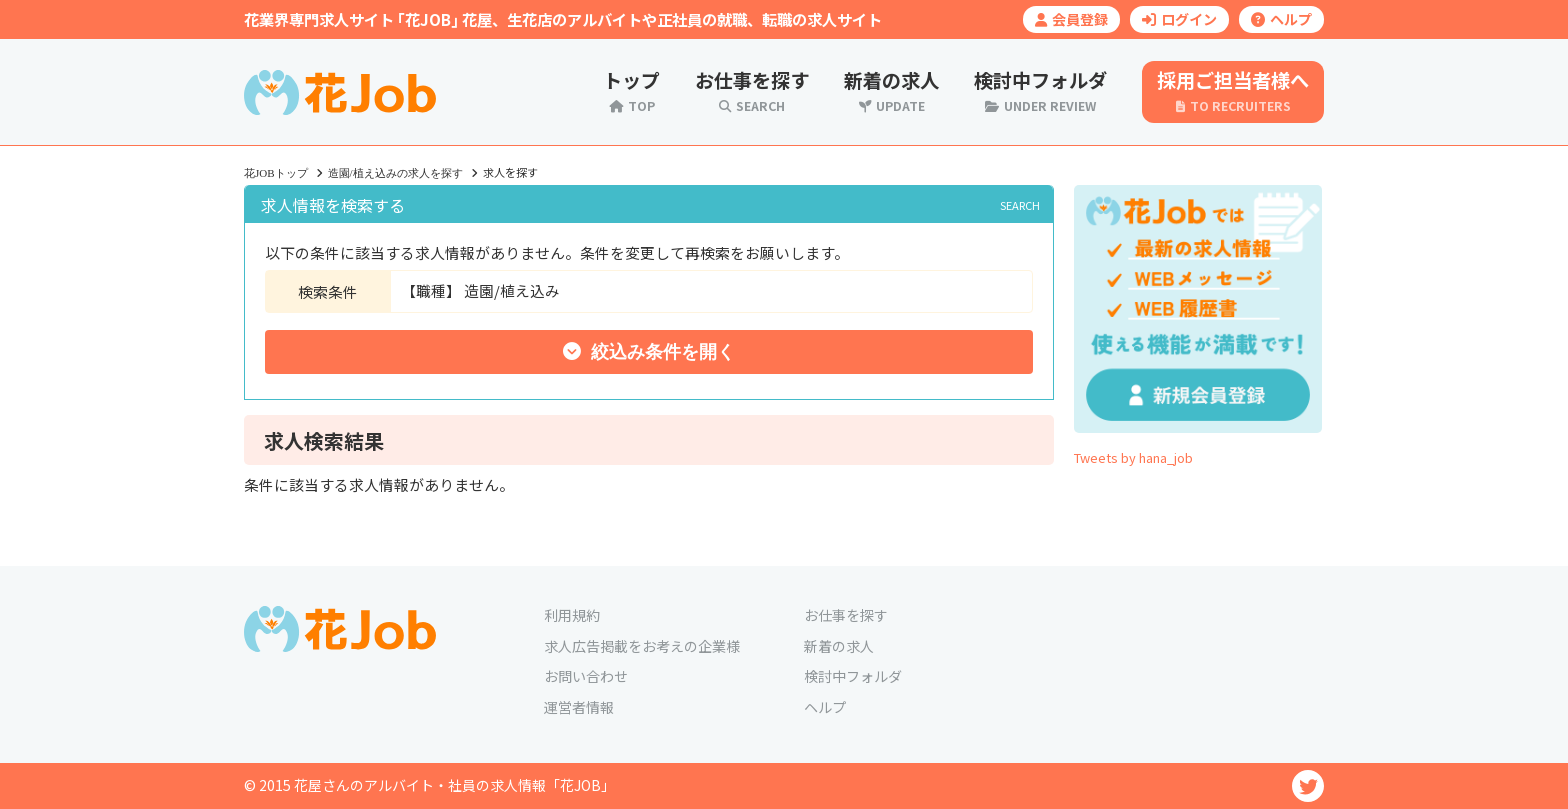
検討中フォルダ (853, 676)
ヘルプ (1281, 19)
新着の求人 (839, 646)
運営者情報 (579, 707)
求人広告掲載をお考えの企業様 (642, 646)
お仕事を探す (846, 615)
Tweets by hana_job (1133, 457)
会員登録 (1071, 19)
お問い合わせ (586, 676)
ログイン (1179, 19)
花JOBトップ (276, 173)
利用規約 (572, 615)
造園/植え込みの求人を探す (395, 173)
